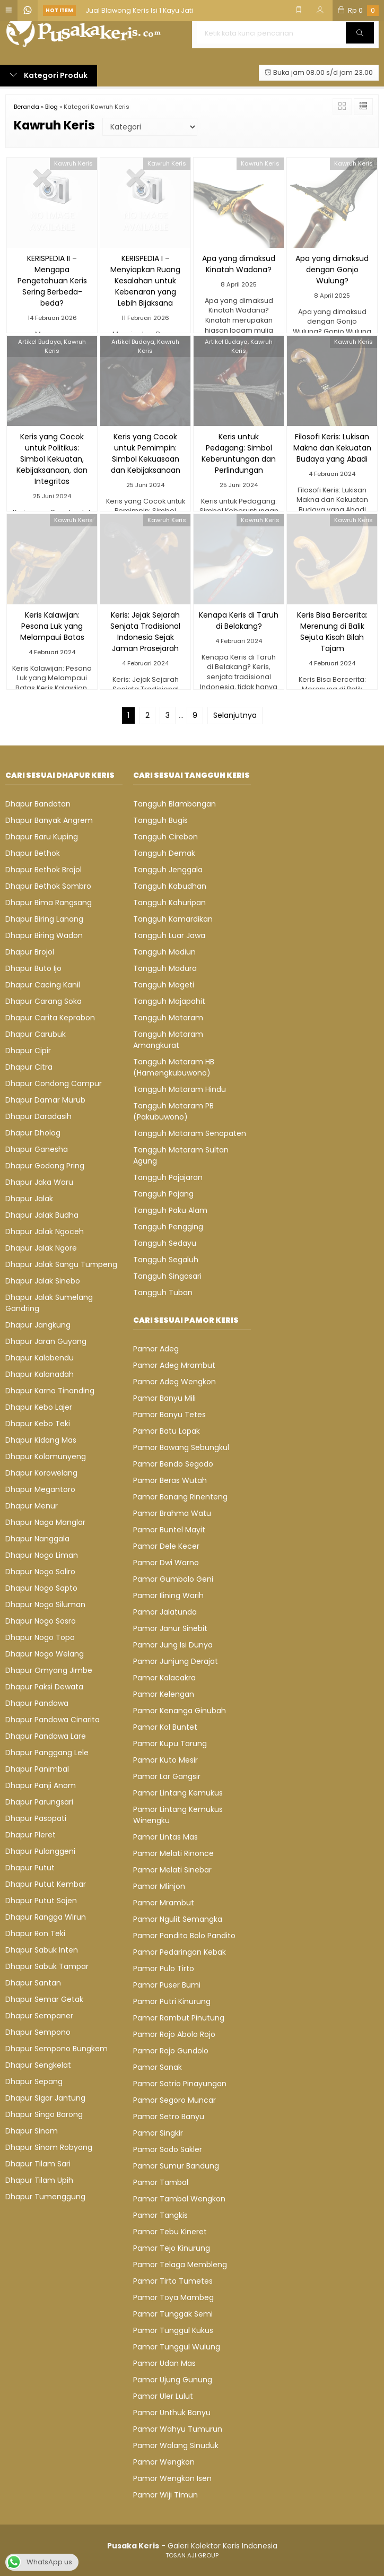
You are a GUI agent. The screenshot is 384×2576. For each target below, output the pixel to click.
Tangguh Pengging (168, 1226)
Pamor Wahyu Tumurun (177, 2429)
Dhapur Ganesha (36, 1149)
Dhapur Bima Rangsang (48, 902)
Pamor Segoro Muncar (174, 2100)
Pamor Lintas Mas (165, 1837)
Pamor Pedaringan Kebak (179, 1952)
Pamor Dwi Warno (166, 1562)
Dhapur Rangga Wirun (45, 1917)
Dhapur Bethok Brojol (43, 869)
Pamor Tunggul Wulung (176, 2346)
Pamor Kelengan (163, 1694)
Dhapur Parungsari (39, 1802)
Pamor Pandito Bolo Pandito (184, 1935)
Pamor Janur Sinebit (170, 1628)
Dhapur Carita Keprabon (50, 1017)
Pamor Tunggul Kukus (173, 2330)
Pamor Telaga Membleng (180, 2264)
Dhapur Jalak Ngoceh (44, 1231)
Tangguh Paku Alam (170, 1210)
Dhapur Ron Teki (35, 1933)
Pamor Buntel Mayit (169, 1529)
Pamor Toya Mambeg (173, 2297)
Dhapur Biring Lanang (44, 919)
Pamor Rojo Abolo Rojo (174, 2034)
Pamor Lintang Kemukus (178, 1793)
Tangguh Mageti (163, 984)
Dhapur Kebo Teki (37, 1423)
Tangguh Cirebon (165, 836)
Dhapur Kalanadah (39, 1374)
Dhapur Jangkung (38, 1325)
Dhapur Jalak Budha (41, 1215)
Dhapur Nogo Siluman (45, 1604)
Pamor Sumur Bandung (176, 2166)
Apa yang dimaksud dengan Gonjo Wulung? (332, 269)
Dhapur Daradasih (38, 1116)
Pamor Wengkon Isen (172, 2478)
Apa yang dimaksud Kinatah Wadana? (238, 264)
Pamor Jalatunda (165, 1612)
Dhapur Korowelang (41, 1473)
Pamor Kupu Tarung (170, 1743)
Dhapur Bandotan (38, 804)
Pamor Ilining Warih (168, 1595)
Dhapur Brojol (29, 952)
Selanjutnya (235, 715)
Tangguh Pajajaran (168, 1177)
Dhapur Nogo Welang (44, 1654)
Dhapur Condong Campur (53, 1083)
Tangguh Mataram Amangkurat (168, 1040)
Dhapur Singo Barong (44, 2114)
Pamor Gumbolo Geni (173, 1579)
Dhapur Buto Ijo (33, 968)
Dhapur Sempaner (39, 2015)
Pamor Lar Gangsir (166, 1776)
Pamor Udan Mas (164, 2363)
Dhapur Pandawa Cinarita (52, 1719)
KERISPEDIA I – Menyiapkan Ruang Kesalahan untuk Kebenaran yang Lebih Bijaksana (145, 280)
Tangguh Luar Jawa (169, 935)
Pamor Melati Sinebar (172, 1869)
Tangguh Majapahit (169, 1001)
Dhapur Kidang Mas (40, 1440)
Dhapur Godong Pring (44, 1165)
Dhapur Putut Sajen (41, 1900)
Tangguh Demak (164, 853)
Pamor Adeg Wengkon (174, 1381)
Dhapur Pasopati (35, 1818)
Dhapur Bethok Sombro (48, 886)
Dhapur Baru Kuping (41, 836)
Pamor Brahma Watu (172, 1513)
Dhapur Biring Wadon (44, 935)
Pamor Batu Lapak (166, 1431)
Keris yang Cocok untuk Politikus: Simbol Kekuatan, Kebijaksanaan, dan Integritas (52, 459)
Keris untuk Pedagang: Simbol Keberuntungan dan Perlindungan (239, 453)
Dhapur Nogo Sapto (41, 1588)
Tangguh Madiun (164, 952)
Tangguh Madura (165, 968)
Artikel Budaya (39, 341)
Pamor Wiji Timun (165, 2495)
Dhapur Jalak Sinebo (42, 1281)
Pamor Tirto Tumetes (173, 2281)
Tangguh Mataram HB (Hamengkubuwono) (173, 1067)
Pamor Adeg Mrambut (174, 1365)
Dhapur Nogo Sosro (40, 1621)
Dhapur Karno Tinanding (49, 1390)
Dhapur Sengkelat (38, 2065)
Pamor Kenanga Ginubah (179, 1710)
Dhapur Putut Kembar (45, 1884)
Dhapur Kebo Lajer (38, 1407)
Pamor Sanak (157, 2067)
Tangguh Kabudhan (169, 886)
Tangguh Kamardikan (173, 919)
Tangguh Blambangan (174, 804)
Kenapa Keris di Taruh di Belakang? (238, 620)
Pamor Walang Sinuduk (176, 2445)
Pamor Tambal (160, 2182)
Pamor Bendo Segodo (173, 1464)
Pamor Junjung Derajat (175, 1661)
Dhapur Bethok (32, 853)
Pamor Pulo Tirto (163, 1968)
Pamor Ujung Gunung (172, 2379)
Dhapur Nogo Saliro (40, 1571)
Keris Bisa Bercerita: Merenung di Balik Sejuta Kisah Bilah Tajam (332, 632)
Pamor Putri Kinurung (172, 2001)
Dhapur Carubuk (35, 1034)
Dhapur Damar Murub (45, 1100)
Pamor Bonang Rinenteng (180, 1496)
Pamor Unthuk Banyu (172, 2412)
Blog (51, 106)
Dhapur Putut (30, 1867)
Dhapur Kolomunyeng (45, 1456)
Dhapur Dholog (32, 1132)
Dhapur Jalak (29, 1198)
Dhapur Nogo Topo (40, 1637)
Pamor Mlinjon (159, 1886)
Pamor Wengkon (164, 2462)
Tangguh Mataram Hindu (179, 1089)
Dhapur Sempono (38, 2032)
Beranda (26, 106)
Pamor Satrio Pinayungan (179, 2083)
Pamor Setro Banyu (168, 2116)
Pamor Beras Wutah (170, 1480)
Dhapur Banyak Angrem (49, 820)
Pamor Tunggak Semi (173, 2314)
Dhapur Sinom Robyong (48, 2147)
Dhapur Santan (33, 1982)
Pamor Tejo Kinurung (171, 2248)
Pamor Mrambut (163, 1902)
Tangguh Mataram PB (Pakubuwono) (173, 1111)
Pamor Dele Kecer (166, 1546)
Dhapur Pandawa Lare (45, 1736)
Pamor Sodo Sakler (167, 2149)
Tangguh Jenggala (168, 869)
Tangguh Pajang (163, 1194)
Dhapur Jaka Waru (39, 1182)
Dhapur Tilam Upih (39, 2180)
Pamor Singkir (158, 2133)
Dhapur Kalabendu (39, 1357)
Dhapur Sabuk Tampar (47, 1966)
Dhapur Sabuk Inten (41, 1950)
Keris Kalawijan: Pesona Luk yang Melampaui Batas (52, 626)
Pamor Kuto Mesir (165, 1760)
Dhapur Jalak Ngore (41, 1248)
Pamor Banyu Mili (164, 1398)
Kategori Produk (49, 75)
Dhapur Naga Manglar (45, 1522)
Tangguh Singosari (167, 1276)
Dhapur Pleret (30, 1834)
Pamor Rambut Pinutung (178, 2018)
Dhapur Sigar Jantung (45, 2098)
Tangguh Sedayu (164, 1243)
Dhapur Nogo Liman (41, 1555)
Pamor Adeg (156, 1348)
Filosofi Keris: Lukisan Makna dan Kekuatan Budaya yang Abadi (332, 447)
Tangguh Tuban (163, 1292)
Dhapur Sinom (31, 2131)
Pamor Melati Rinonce (173, 1853)
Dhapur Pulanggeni (40, 1851)
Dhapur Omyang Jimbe (48, 1670)
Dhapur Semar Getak (44, 1999)
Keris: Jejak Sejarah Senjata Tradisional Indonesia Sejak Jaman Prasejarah (145, 632)
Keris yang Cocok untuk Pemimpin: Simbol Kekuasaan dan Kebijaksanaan (145, 453)
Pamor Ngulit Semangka (177, 1919)
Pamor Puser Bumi (166, 1985)
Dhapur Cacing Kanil (42, 984)
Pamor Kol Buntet (165, 1727)
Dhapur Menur (31, 1506)
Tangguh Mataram (168, 1017)
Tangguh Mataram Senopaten (189, 1133)
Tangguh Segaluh (165, 1259)
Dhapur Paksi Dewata (44, 1686)
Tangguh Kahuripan (169, 902)
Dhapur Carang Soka (43, 1001)
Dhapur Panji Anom (40, 1785)
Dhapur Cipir (28, 1050)
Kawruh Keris (73, 163)
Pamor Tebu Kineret (170, 2231)
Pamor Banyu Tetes (169, 1414)
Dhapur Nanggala (37, 1538)
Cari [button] (360, 36)
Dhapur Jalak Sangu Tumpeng (61, 1264)
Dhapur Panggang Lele (47, 1752)
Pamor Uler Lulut (163, 2396)
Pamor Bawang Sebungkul (181, 1447)
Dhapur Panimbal (37, 1769)
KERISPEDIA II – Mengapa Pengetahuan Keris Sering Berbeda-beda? (52, 280)
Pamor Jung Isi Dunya (173, 1645)
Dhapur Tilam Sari (38, 2163)
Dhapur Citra (29, 1067)
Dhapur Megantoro (40, 1489)
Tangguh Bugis (160, 820)
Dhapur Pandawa (36, 1703)
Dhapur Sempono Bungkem (56, 2048)
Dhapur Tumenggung (45, 2196)
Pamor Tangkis (160, 2215)
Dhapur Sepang (34, 2081)
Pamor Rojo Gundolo (170, 2050)
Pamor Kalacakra (164, 1677)
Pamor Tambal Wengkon (179, 2198)
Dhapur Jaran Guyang (45, 1341)
